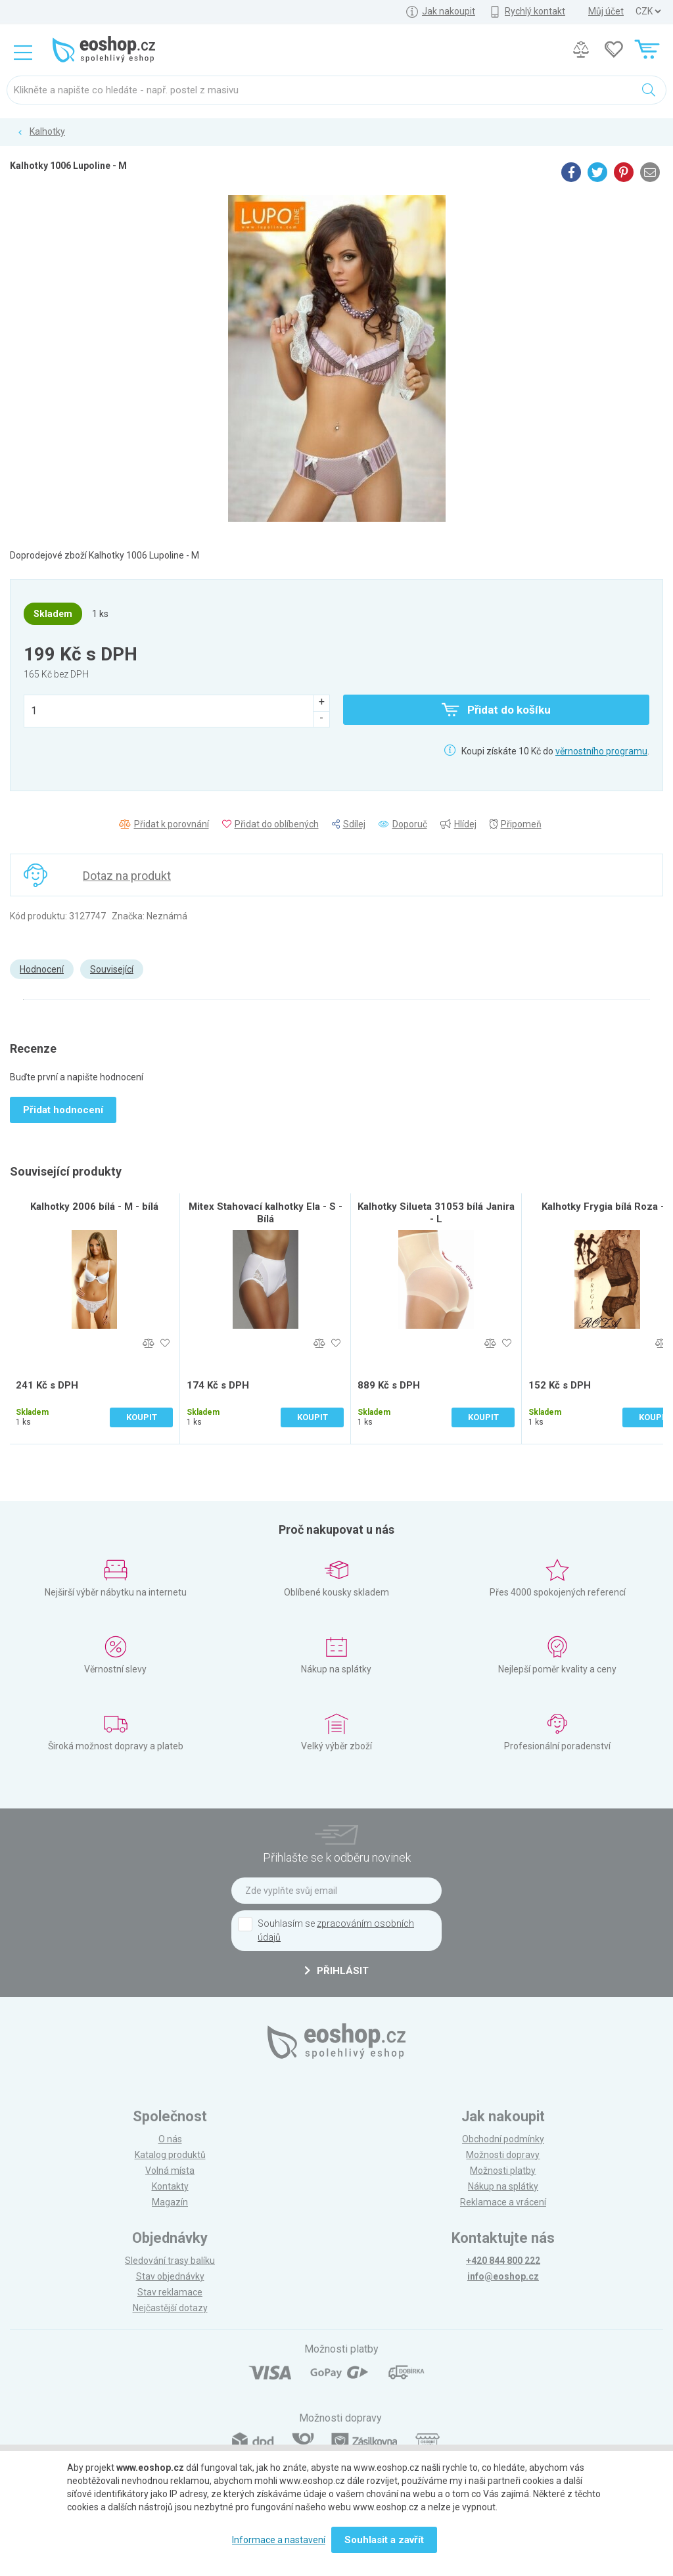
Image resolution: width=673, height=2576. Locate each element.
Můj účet (606, 11)
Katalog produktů (170, 2155)
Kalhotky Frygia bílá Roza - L (607, 1206)
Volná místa (170, 2170)
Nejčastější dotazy (170, 2308)
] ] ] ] (648, 11)
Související (111, 969)
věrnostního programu (601, 751)
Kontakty (170, 2186)
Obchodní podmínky (503, 2139)
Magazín (170, 2202)
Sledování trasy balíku (170, 2260)
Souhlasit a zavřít (384, 2540)
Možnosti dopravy (503, 2155)
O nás (170, 2139)
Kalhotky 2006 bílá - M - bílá (94, 1206)
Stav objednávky (170, 2276)
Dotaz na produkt (127, 876)
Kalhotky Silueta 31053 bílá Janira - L (436, 1213)
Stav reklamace (169, 2292)
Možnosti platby (503, 2170)
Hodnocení (42, 969)
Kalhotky (47, 131)
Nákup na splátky (503, 2186)
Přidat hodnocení (63, 1110)
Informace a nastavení (278, 2540)
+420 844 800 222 (503, 2260)
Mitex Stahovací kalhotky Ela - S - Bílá (265, 1213)
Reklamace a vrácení (503, 2202)
